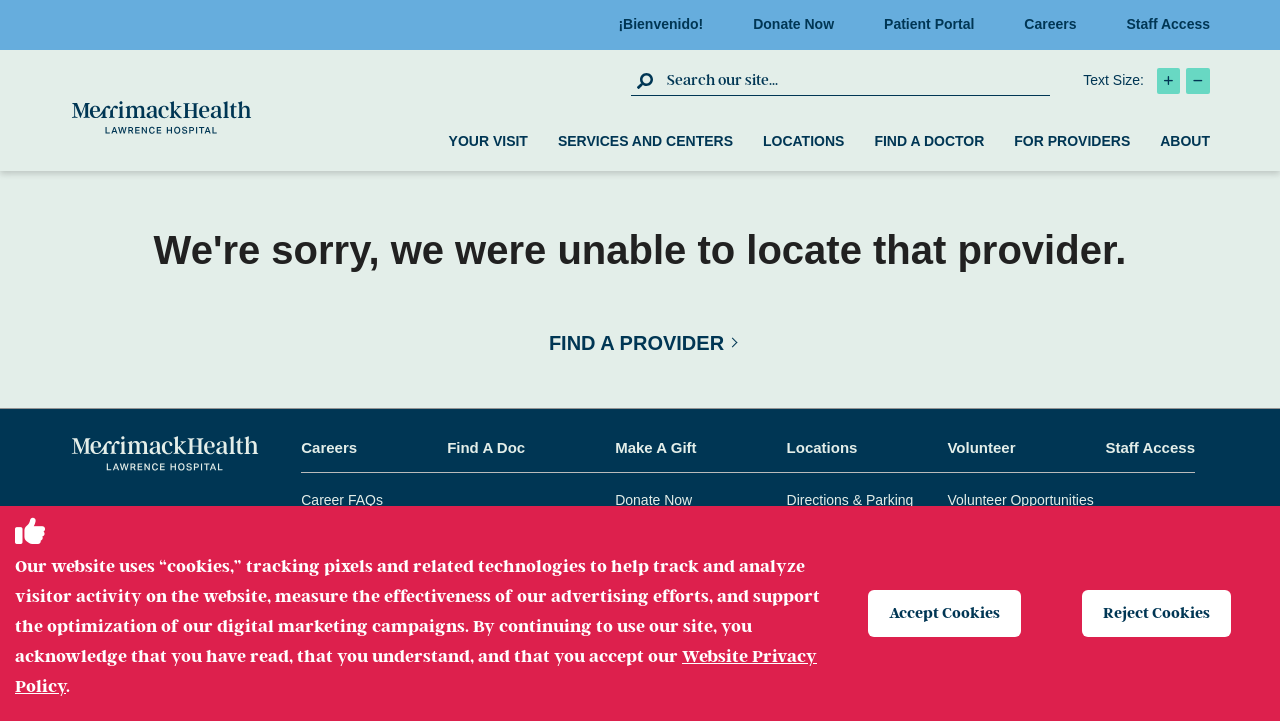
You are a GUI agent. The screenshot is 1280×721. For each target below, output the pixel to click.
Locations (803, 141)
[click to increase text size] (1168, 81)
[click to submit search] (646, 80)
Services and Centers (645, 141)
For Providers (1072, 141)
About (1185, 141)
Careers (1056, 24)
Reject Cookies (1156, 613)
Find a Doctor (929, 141)
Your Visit (488, 141)
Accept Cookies (944, 613)
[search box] (856, 80)
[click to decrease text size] (1198, 81)
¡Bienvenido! (666, 24)
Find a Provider (636, 343)
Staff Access (1168, 24)
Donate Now (799, 24)
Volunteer (981, 447)
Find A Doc (486, 447)
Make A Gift (655, 447)
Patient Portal (935, 24)
